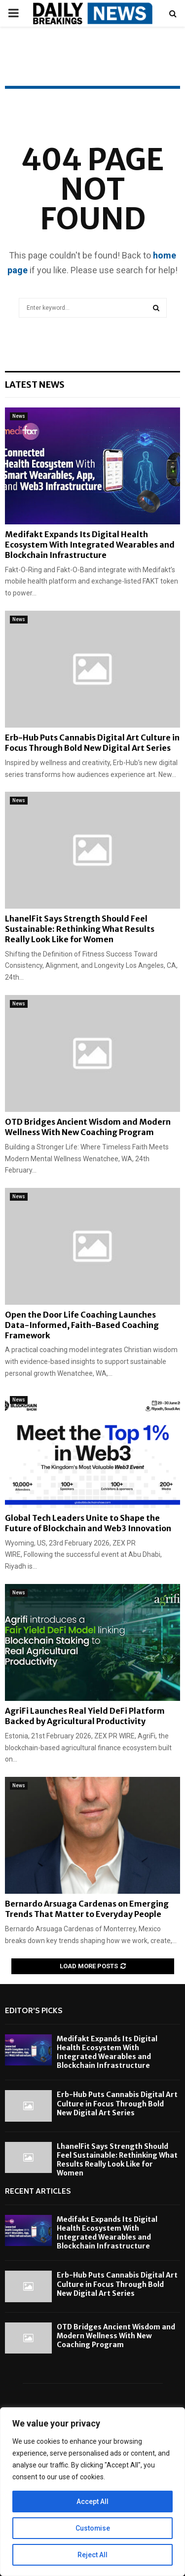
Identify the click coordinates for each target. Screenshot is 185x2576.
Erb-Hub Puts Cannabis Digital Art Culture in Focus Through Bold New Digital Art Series (92, 743)
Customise (92, 2528)
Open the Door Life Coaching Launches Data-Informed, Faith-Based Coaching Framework (82, 1325)
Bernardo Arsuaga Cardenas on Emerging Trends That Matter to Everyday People (87, 1909)
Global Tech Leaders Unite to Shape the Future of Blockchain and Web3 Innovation (88, 1523)
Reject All (92, 2555)
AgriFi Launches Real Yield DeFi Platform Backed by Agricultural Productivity (85, 1716)
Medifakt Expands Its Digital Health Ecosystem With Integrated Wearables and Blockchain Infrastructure (90, 544)
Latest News (35, 384)
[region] (92, 2491)
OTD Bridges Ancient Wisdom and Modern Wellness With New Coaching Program (88, 1127)
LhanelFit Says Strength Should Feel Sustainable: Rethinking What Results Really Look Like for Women (79, 929)
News (18, 416)
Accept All (92, 2501)
